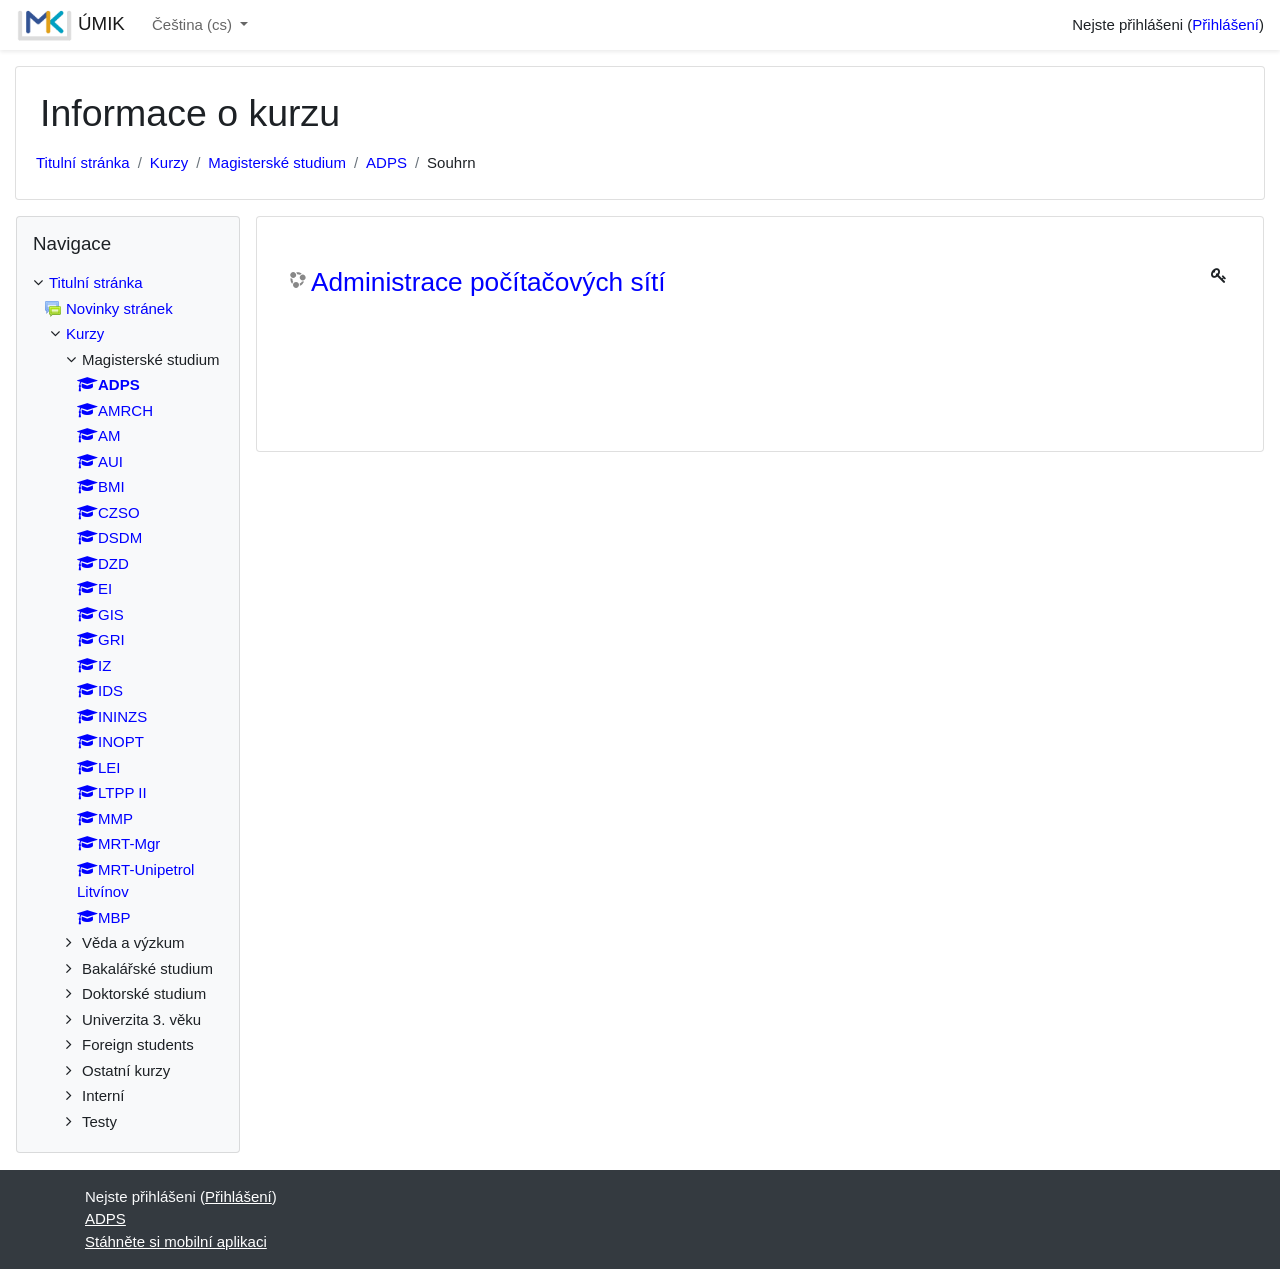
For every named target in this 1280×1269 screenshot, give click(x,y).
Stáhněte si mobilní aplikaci (176, 1241)
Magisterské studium (277, 162)
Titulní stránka (83, 162)
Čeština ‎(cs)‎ (194, 24)
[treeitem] (128, 702)
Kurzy (169, 162)
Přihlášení (1225, 24)
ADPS (386, 162)
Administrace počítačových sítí (488, 282)
